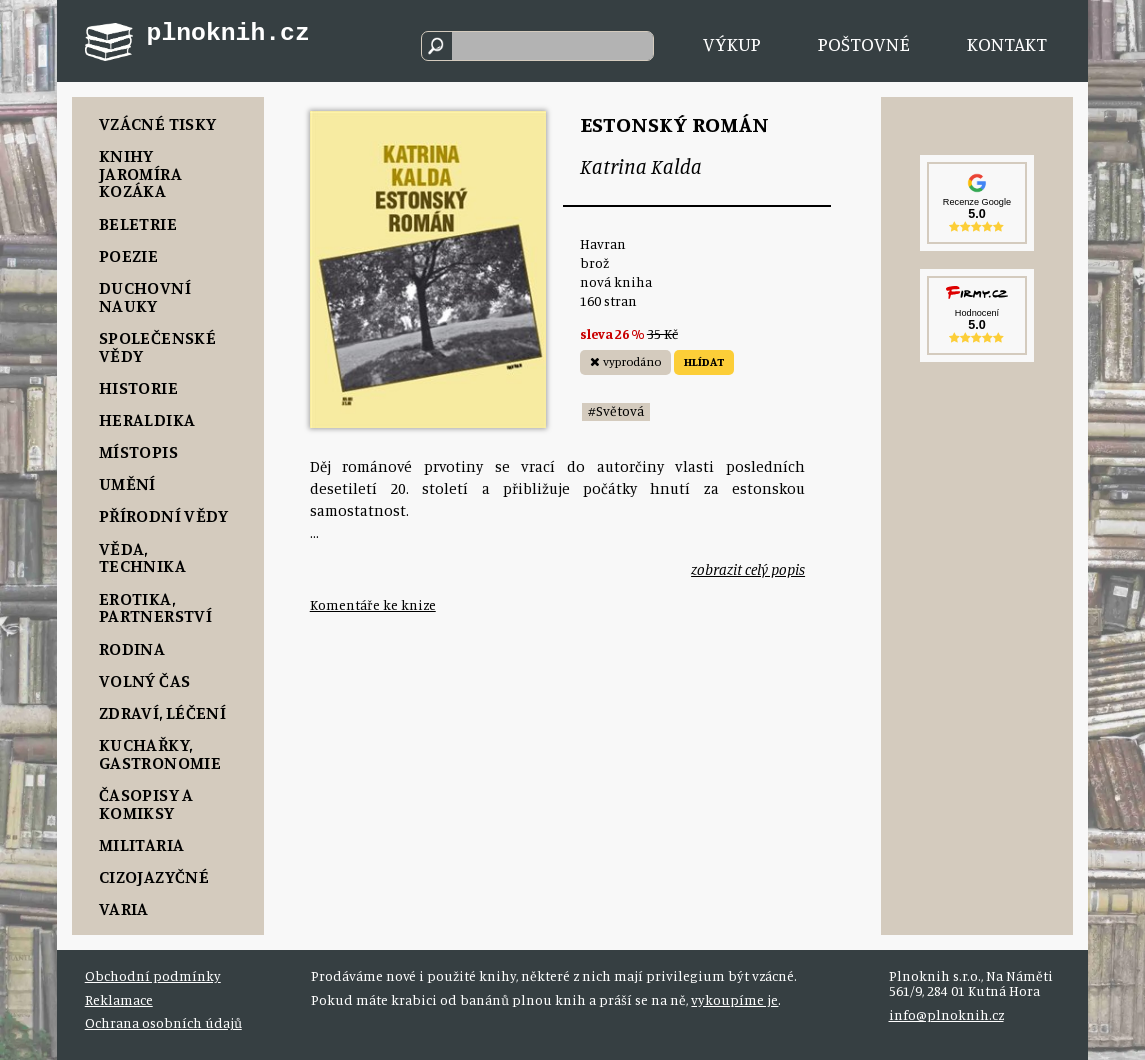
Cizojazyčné (154, 876)
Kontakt (1007, 44)
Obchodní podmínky (153, 976)
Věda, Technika (142, 557)
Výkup (732, 44)
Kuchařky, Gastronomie (160, 753)
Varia (124, 908)
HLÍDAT (704, 361)
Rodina (132, 648)
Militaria (141, 844)
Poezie (128, 255)
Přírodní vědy (164, 515)
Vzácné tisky (157, 123)
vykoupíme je (734, 1000)
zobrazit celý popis (748, 569)
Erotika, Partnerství (155, 607)
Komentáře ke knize (373, 605)
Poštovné (864, 44)
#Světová (616, 411)
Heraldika (147, 419)
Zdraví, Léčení (162, 712)
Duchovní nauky (145, 296)
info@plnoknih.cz (946, 1015)
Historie (138, 387)
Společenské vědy (157, 346)
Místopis (138, 451)
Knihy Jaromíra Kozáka (140, 173)
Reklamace (119, 1000)
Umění (127, 483)
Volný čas (144, 680)
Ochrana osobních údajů (163, 1023)
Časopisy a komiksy (146, 803)
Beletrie (138, 223)
